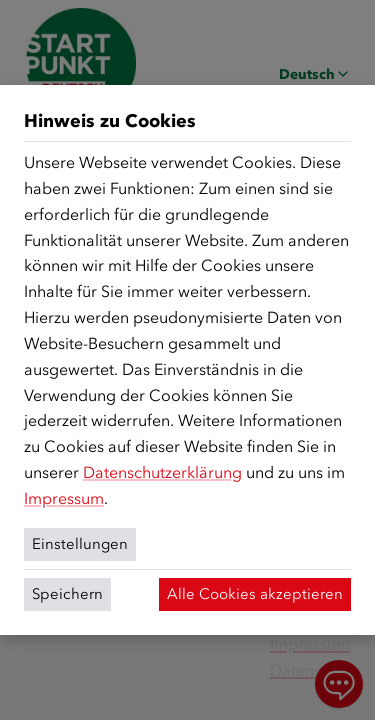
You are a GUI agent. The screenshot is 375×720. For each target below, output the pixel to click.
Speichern (67, 594)
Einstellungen (80, 544)
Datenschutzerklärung (162, 472)
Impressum (64, 498)
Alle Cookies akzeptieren (255, 594)
